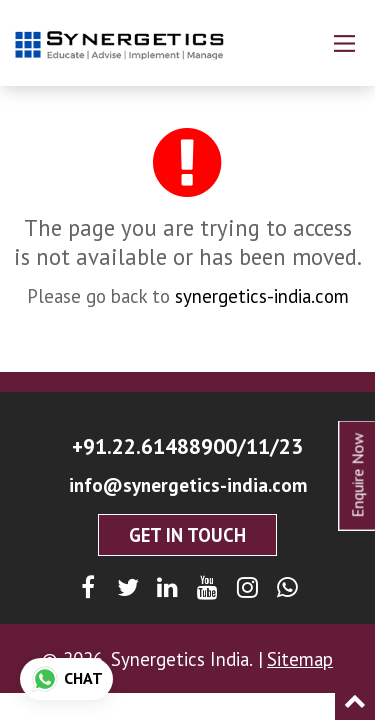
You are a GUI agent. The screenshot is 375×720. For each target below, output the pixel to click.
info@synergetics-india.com (188, 485)
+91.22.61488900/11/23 (187, 446)
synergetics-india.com (262, 296)
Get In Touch (187, 535)
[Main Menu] (344, 43)
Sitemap (300, 659)
